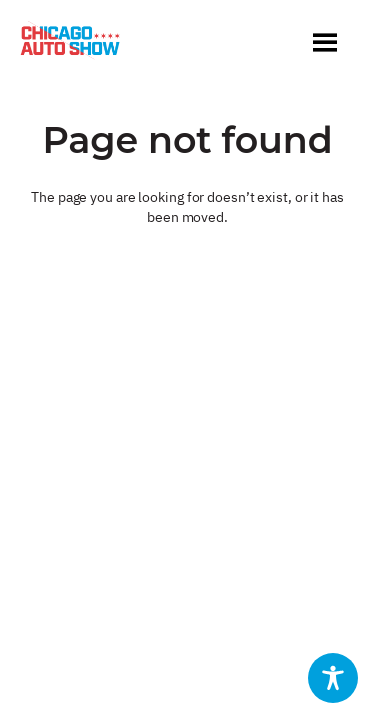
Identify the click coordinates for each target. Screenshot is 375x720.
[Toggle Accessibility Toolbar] (333, 678)
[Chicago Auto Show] (70, 45)
